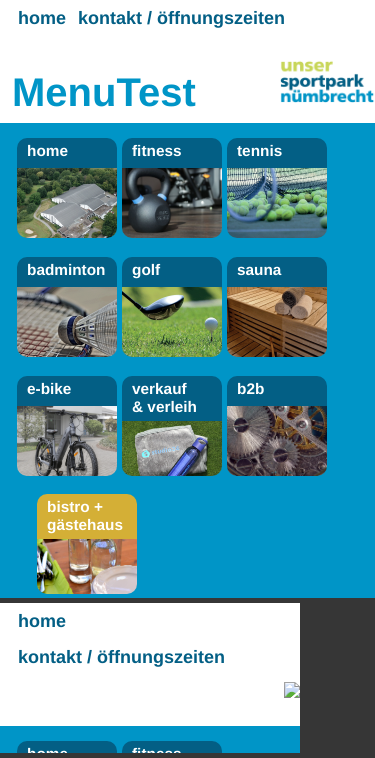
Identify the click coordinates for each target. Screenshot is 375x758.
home (42, 18)
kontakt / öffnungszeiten (181, 18)
